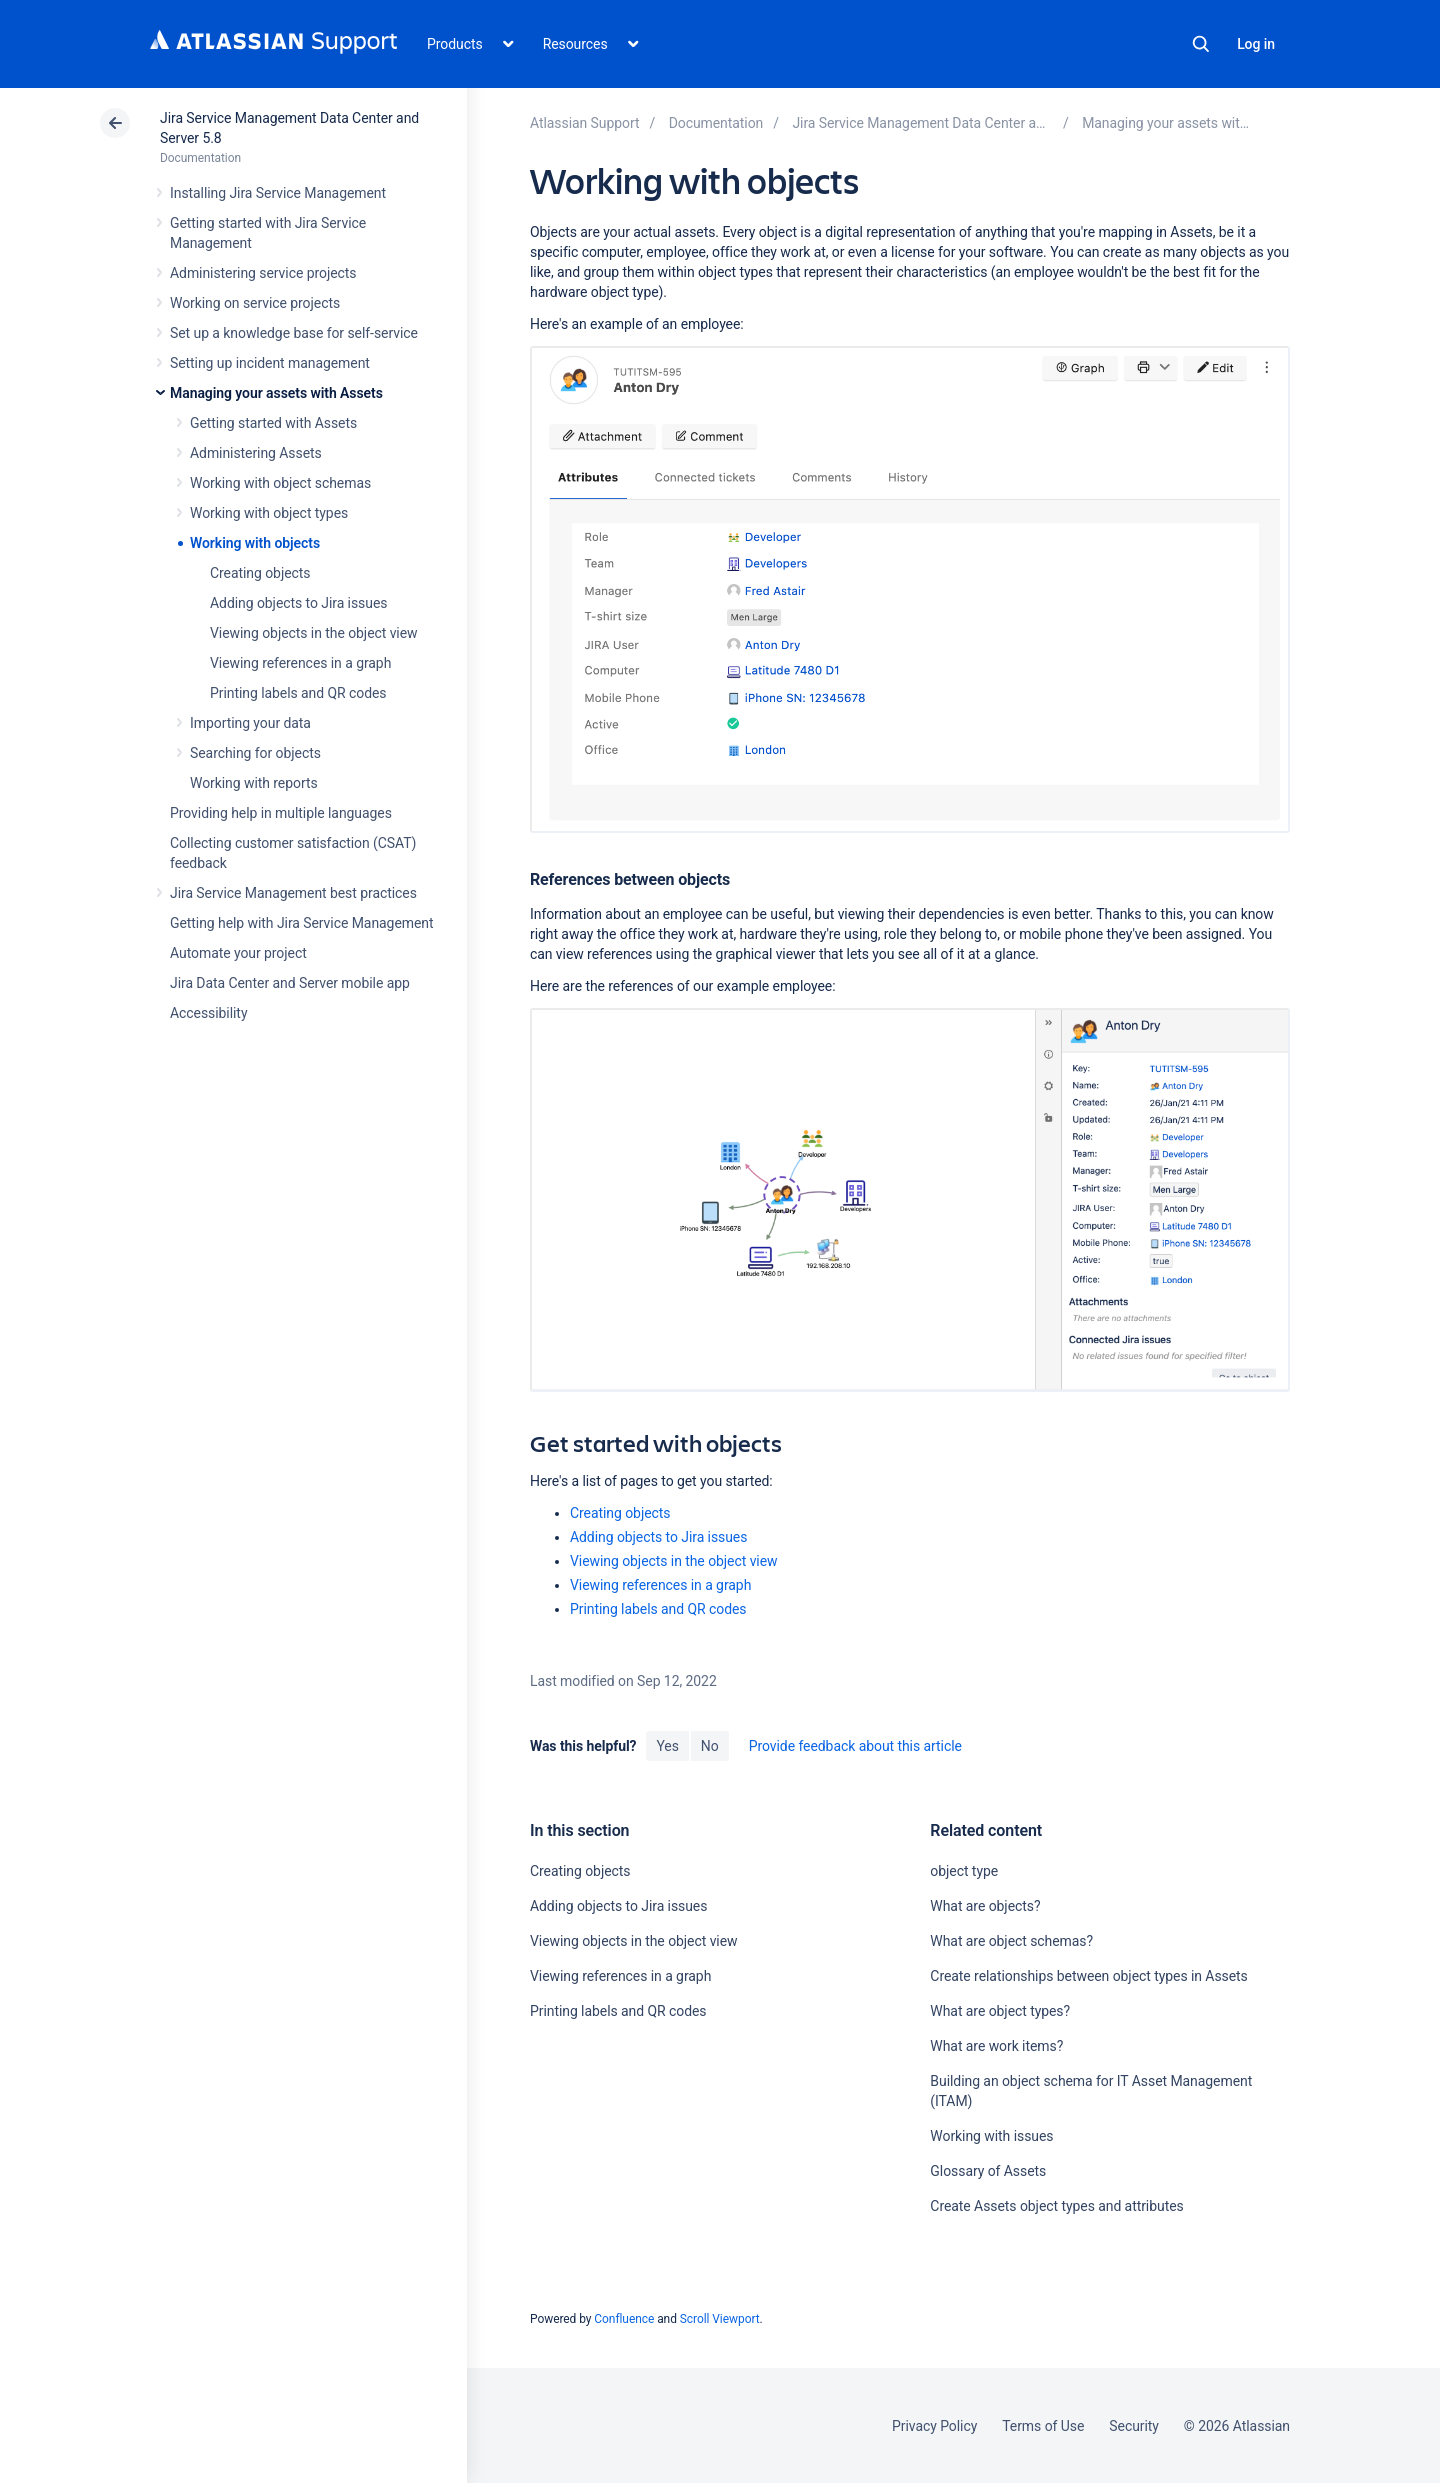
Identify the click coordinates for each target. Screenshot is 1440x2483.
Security (1134, 2426)
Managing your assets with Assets (276, 393)
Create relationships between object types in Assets (1088, 1976)
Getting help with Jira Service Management (301, 923)
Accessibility (208, 1013)
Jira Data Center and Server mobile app (290, 983)
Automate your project (238, 953)
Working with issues (991, 2136)
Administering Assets (256, 453)
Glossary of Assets (988, 2171)
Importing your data (250, 723)
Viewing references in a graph (300, 663)
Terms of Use (1043, 2426)
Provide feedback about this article (855, 1746)
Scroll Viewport (720, 2319)
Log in (1256, 44)
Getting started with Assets (273, 423)
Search (1201, 44)
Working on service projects (255, 303)
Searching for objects (255, 753)
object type (964, 1871)
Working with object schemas (280, 483)
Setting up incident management (270, 363)
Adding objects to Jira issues (298, 603)
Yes (667, 1746)
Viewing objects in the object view (314, 633)
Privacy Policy (934, 2426)
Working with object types (269, 513)
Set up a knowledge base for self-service (294, 333)
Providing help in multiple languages (281, 813)
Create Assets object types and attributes (1056, 2206)
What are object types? (1000, 2011)
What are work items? (996, 2046)
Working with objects (255, 543)
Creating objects (260, 573)
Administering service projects (263, 273)
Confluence (624, 2319)
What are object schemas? (1011, 1941)
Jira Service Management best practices (293, 893)
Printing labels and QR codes (298, 693)
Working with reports (254, 783)
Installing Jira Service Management (278, 193)
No (710, 1746)
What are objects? (985, 1906)
